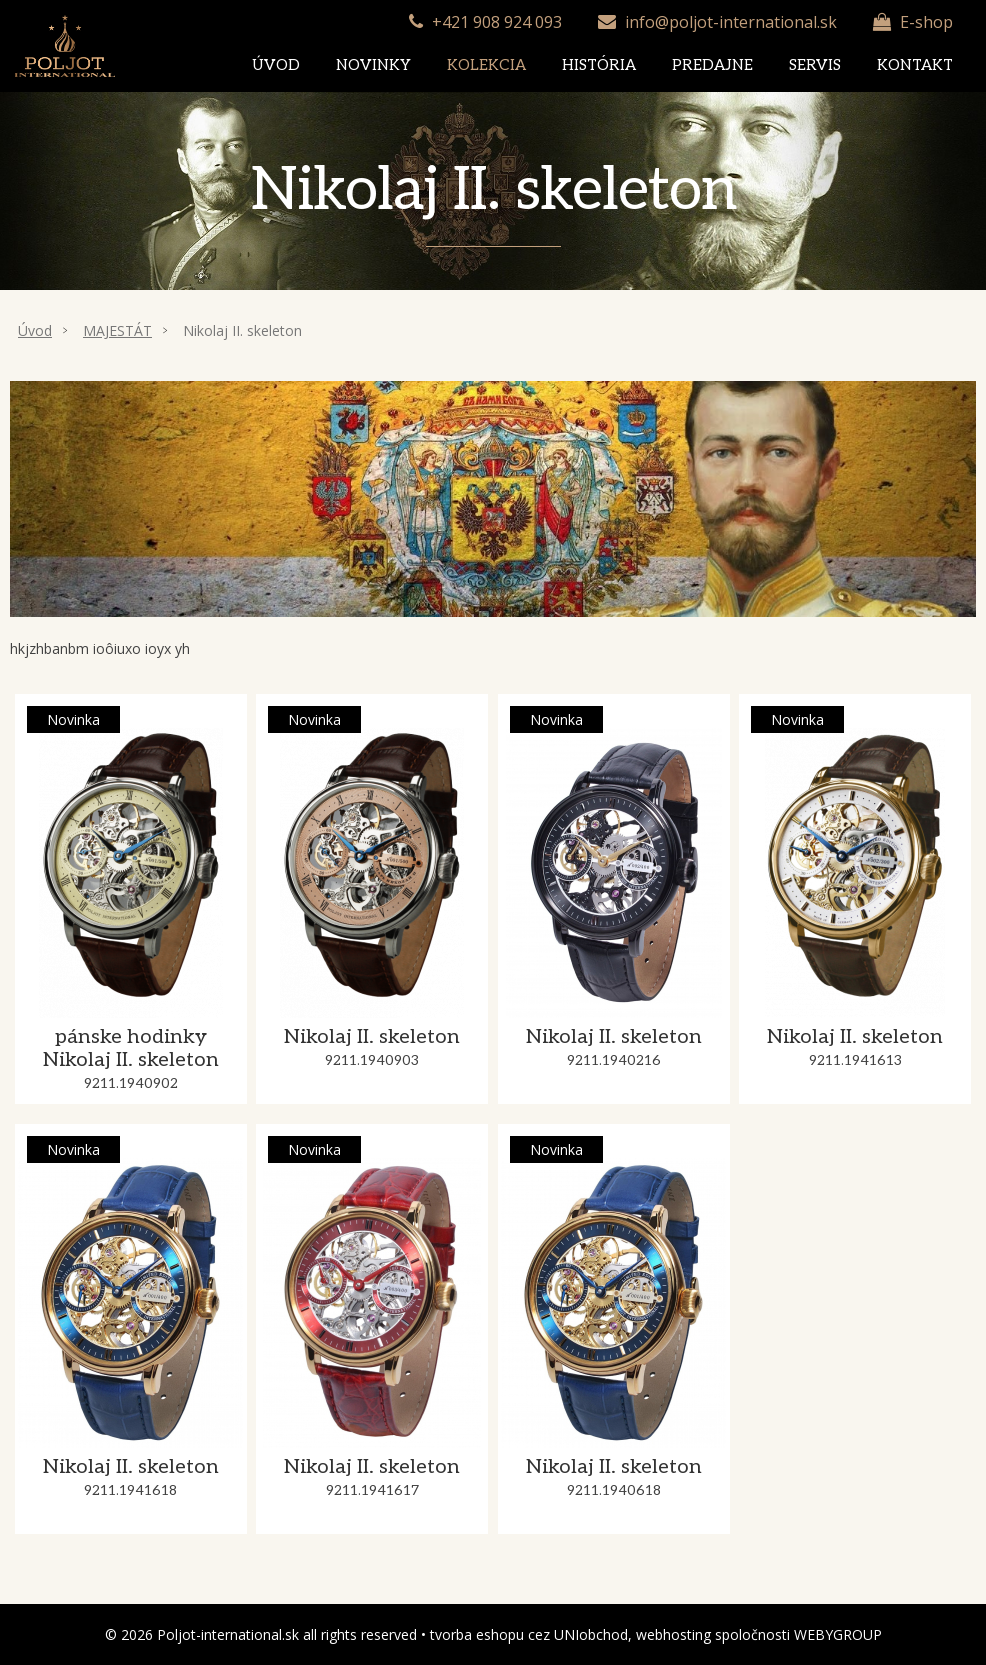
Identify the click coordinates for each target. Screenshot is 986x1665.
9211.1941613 (855, 1060)
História (599, 65)
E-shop (926, 22)
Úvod (276, 65)
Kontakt (915, 65)
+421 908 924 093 (497, 22)
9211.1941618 (130, 1490)
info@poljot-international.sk (731, 22)
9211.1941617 (372, 1490)
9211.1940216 (614, 1060)
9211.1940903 (372, 1060)
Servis (815, 65)
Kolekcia (486, 65)
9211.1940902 (131, 1083)
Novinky (373, 65)
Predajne (712, 65)
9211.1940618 (614, 1490)
